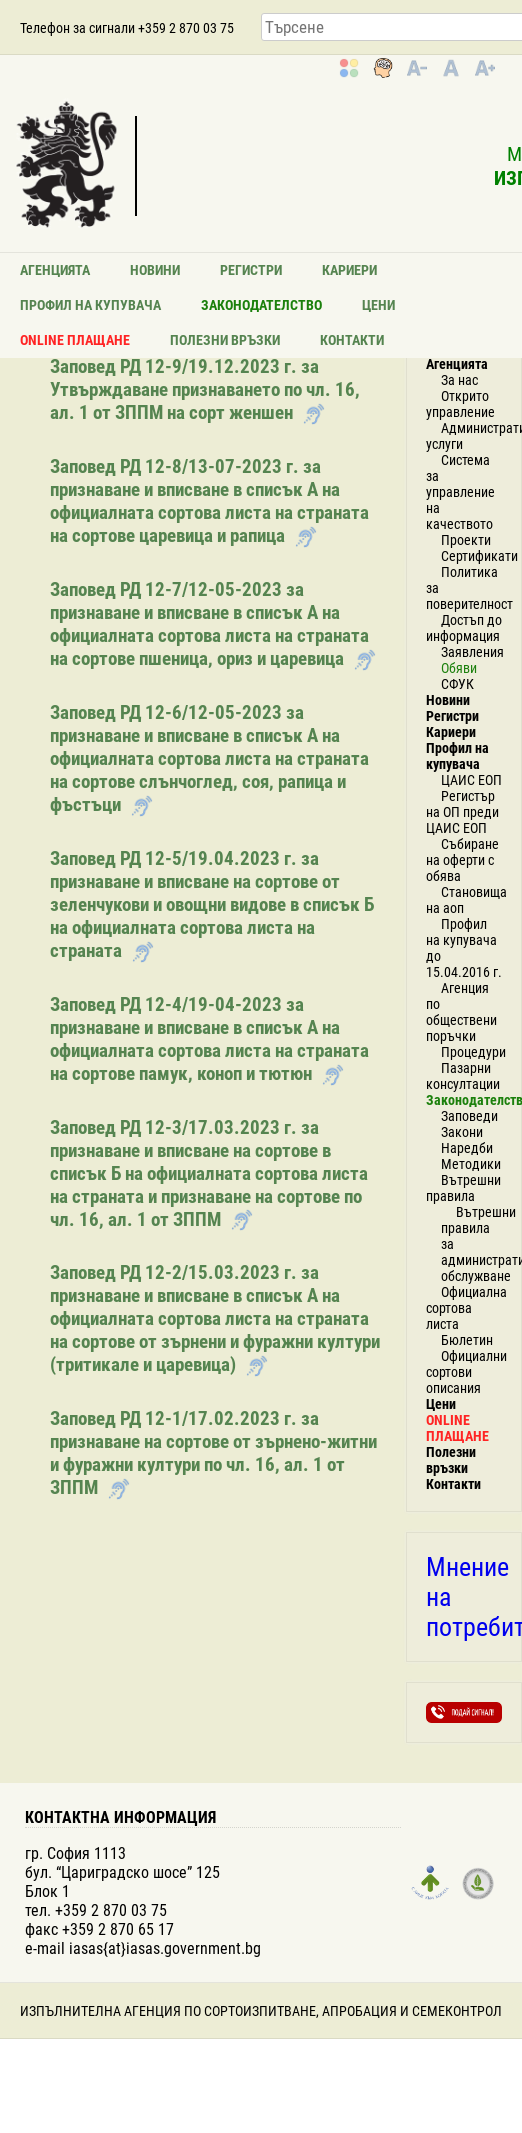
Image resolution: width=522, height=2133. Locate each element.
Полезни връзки (225, 340)
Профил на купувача (90, 305)
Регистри (251, 270)
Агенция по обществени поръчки (461, 1012)
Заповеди (469, 1116)
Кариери (349, 270)
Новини (155, 270)
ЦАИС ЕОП (471, 780)
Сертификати (479, 556)
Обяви (459, 668)
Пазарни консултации (463, 1076)
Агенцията (55, 270)
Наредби (467, 1148)
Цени (378, 305)
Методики (471, 1164)
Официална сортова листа (466, 1308)
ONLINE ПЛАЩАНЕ (75, 340)
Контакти (352, 340)
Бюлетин (467, 1340)
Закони (462, 1132)
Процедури (473, 1052)
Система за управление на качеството (460, 492)
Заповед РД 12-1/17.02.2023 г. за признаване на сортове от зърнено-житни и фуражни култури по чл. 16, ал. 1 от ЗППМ (213, 1453)
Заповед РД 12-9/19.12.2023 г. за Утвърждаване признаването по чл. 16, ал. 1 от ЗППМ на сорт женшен (205, 389)
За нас (459, 380)
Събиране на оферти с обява (462, 860)
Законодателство (261, 305)
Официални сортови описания (466, 1372)
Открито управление (460, 404)
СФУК (457, 684)
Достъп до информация (464, 628)
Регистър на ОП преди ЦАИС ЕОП (462, 812)
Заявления (472, 652)
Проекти (466, 540)
